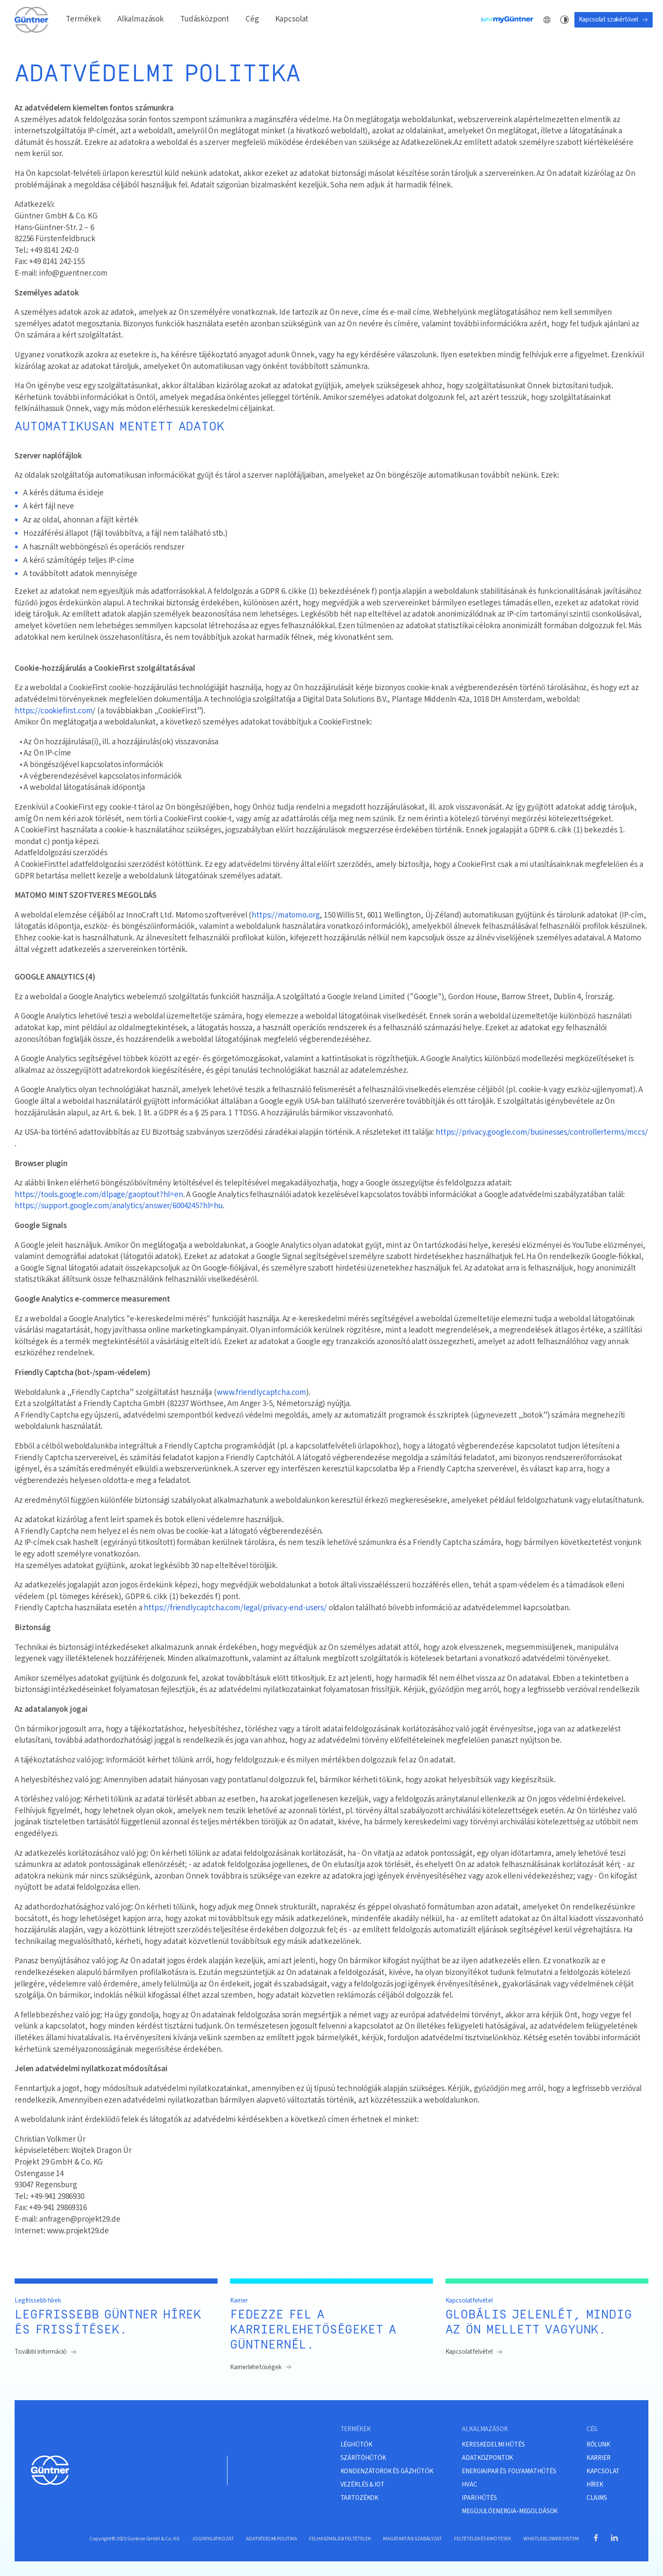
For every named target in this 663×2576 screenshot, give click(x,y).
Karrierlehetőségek (261, 2367)
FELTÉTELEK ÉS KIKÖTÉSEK (482, 2538)
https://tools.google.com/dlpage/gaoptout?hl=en (99, 1194)
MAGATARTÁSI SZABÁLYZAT (412, 2538)
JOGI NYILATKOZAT (212, 2538)
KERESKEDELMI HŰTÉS (493, 2444)
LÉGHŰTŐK (356, 2444)
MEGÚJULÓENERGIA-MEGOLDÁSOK (510, 2511)
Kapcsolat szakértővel (613, 19)
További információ (46, 2351)
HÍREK (594, 2484)
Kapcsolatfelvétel (474, 2351)
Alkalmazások (140, 19)
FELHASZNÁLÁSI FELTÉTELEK (340, 2538)
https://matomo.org (285, 915)
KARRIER (598, 2457)
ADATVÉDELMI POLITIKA (271, 2538)
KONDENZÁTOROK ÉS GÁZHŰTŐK (387, 2471)
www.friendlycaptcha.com (261, 1392)
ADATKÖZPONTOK (487, 2457)
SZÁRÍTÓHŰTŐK (363, 2457)
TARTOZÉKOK (359, 2497)
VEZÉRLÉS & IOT (362, 2484)
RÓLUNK (598, 2444)
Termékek (83, 19)
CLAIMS (596, 2497)
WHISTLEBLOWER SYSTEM (551, 2538)
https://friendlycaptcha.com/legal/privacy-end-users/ (235, 1608)
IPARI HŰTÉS (479, 2497)
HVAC (469, 2484)
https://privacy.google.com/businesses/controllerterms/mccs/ (542, 1132)
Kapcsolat (292, 19)
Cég (252, 19)
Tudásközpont (204, 19)
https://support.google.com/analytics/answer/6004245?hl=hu (119, 1206)
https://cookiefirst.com (53, 711)
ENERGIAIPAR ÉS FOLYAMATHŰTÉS (509, 2471)
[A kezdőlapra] (32, 20)
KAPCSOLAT (603, 2471)
